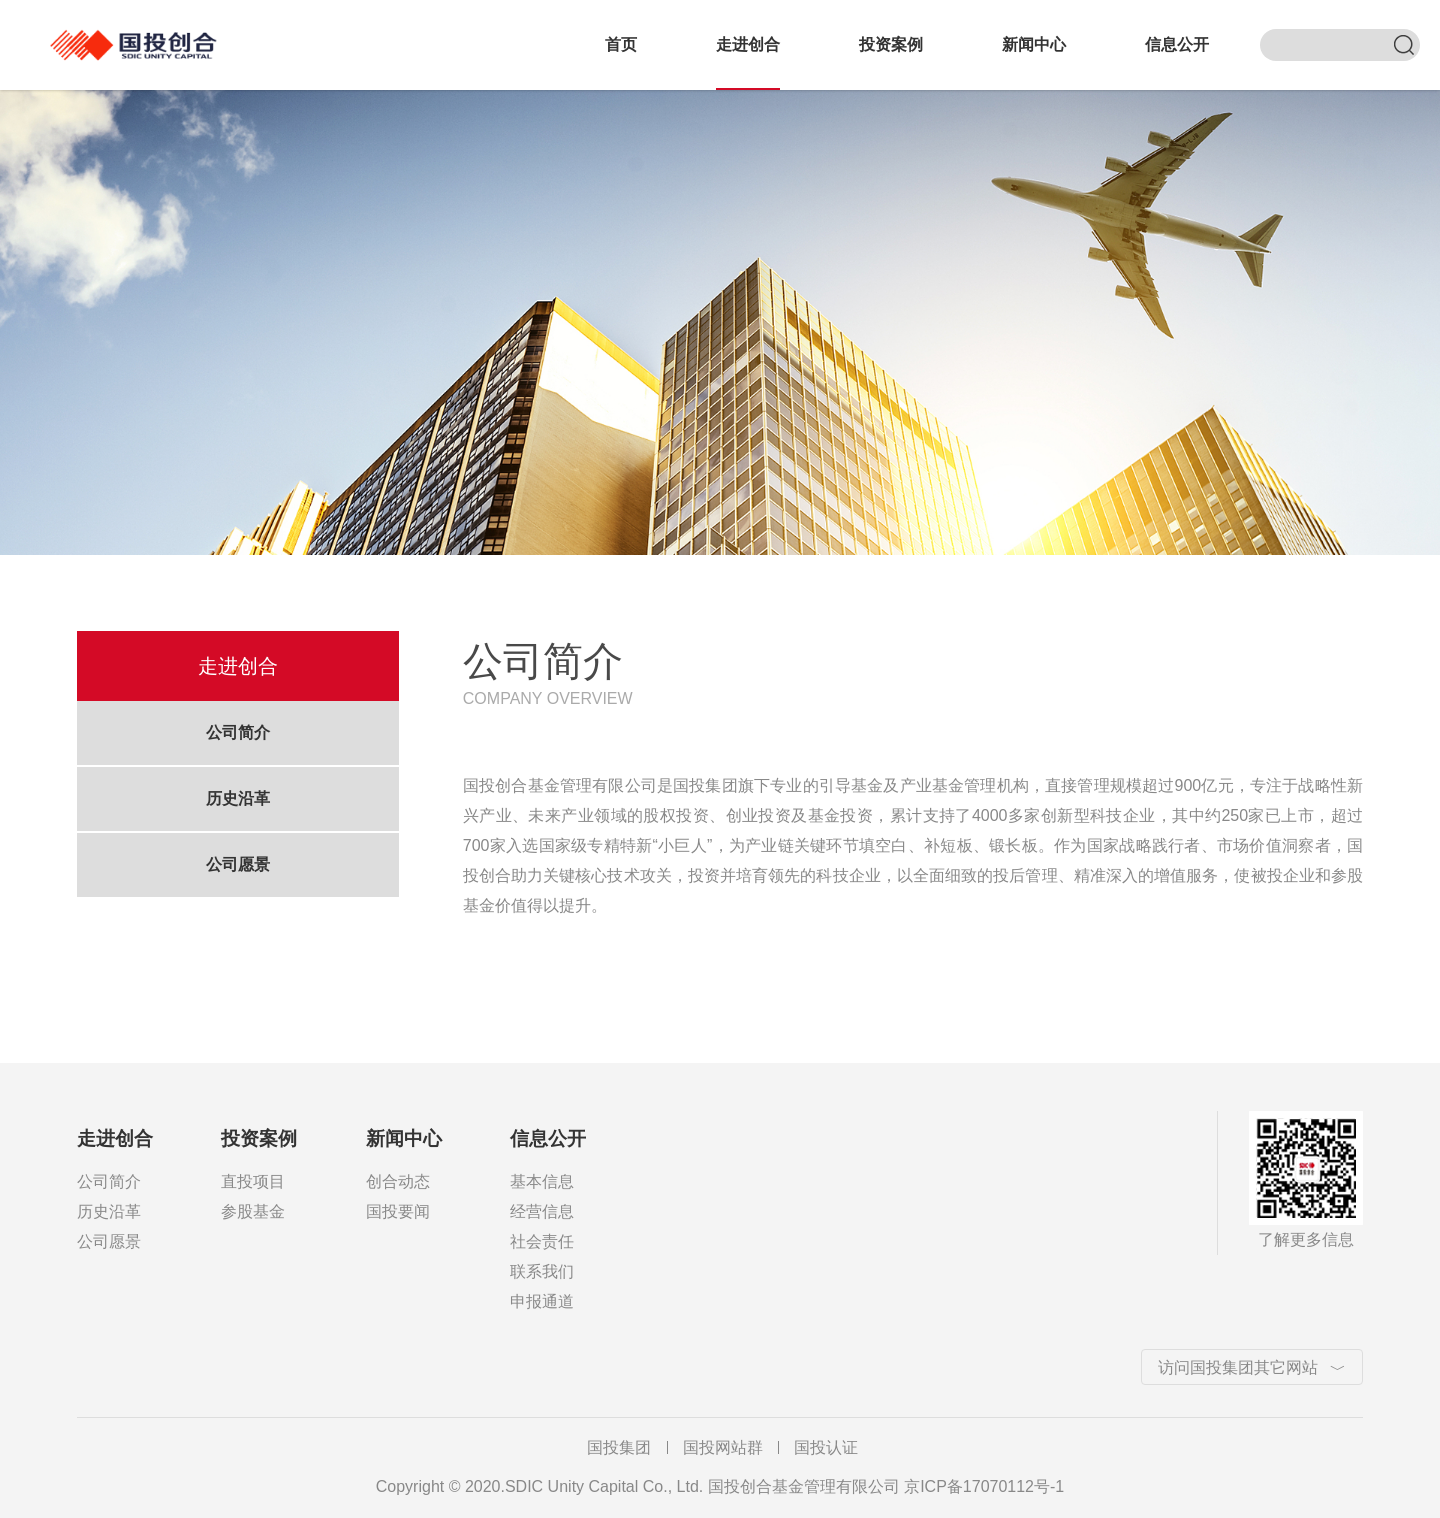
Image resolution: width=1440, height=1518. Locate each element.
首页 (621, 44)
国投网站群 (723, 1447)
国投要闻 (398, 1211)
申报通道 (542, 1301)
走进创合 (748, 44)
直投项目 (253, 1181)
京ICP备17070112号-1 (984, 1486)
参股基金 (253, 1211)
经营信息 (542, 1211)
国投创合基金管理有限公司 (140, 33)
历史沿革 (238, 798)
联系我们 (542, 1271)
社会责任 (542, 1241)
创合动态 (398, 1181)
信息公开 (1177, 44)
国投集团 (619, 1447)
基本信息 (542, 1181)
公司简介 (238, 732)
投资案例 (891, 44)
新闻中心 (1034, 44)
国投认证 (826, 1447)
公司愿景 (238, 864)
